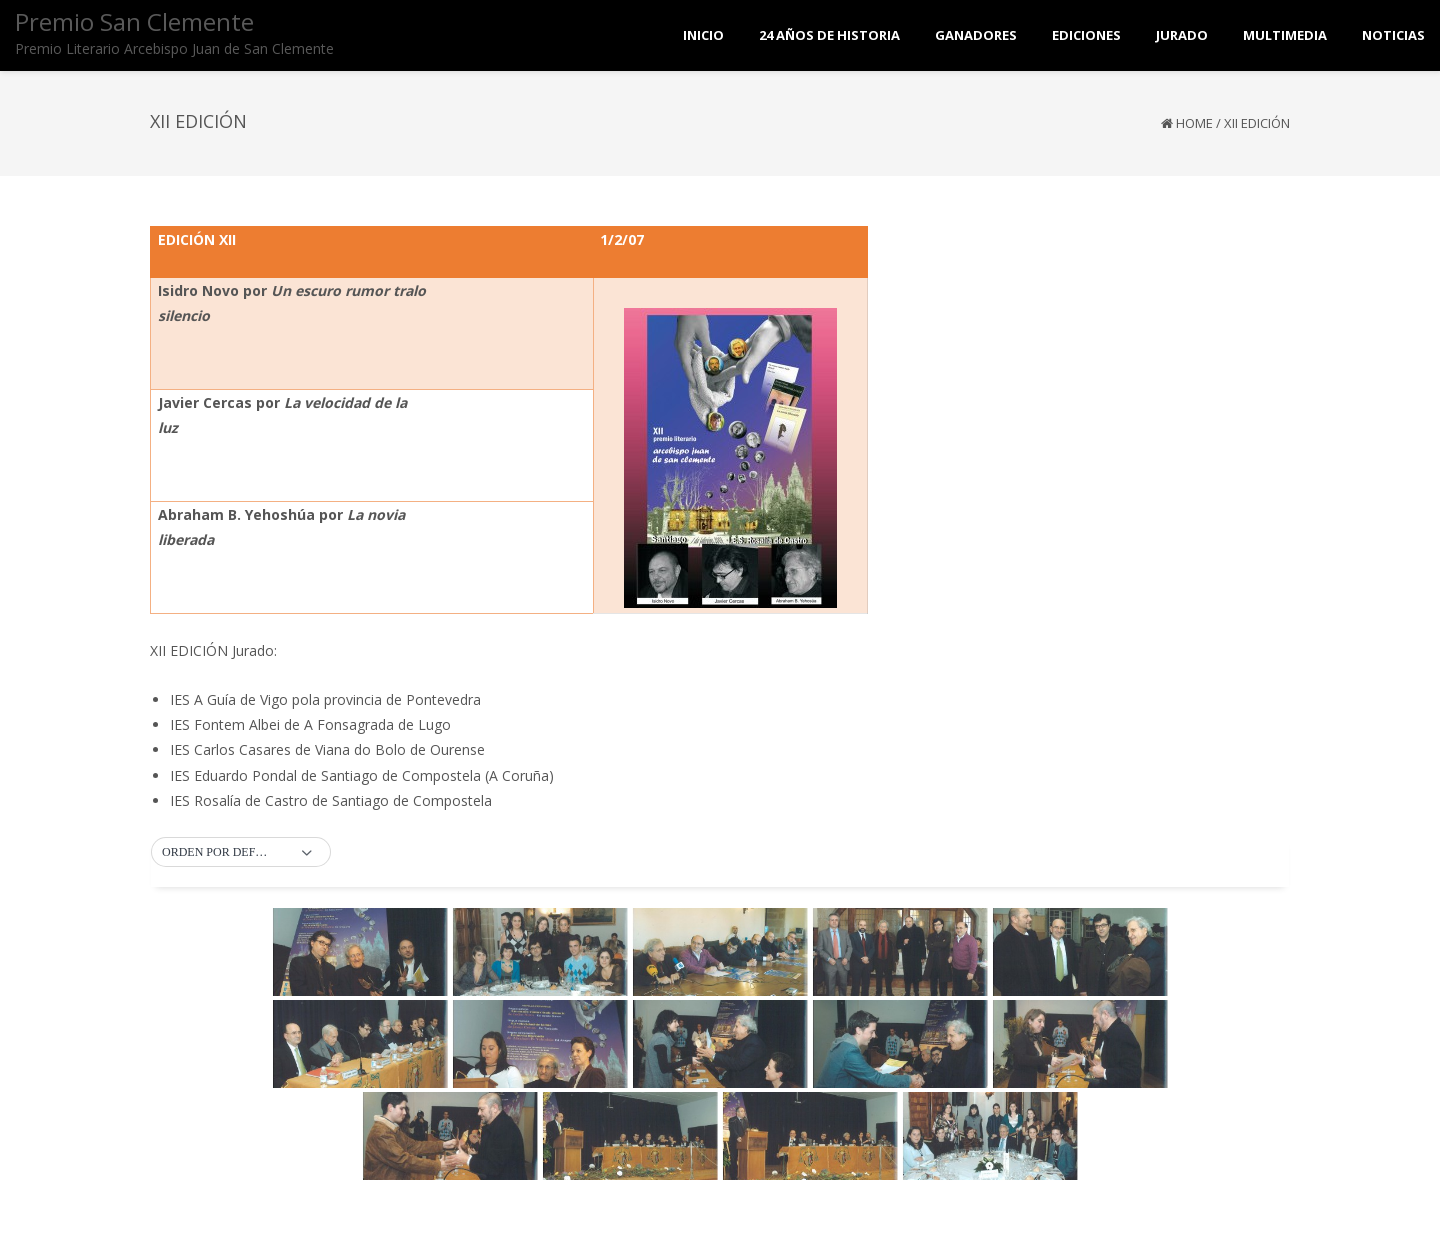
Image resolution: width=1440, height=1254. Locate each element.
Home (1194, 123)
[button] (241, 853)
